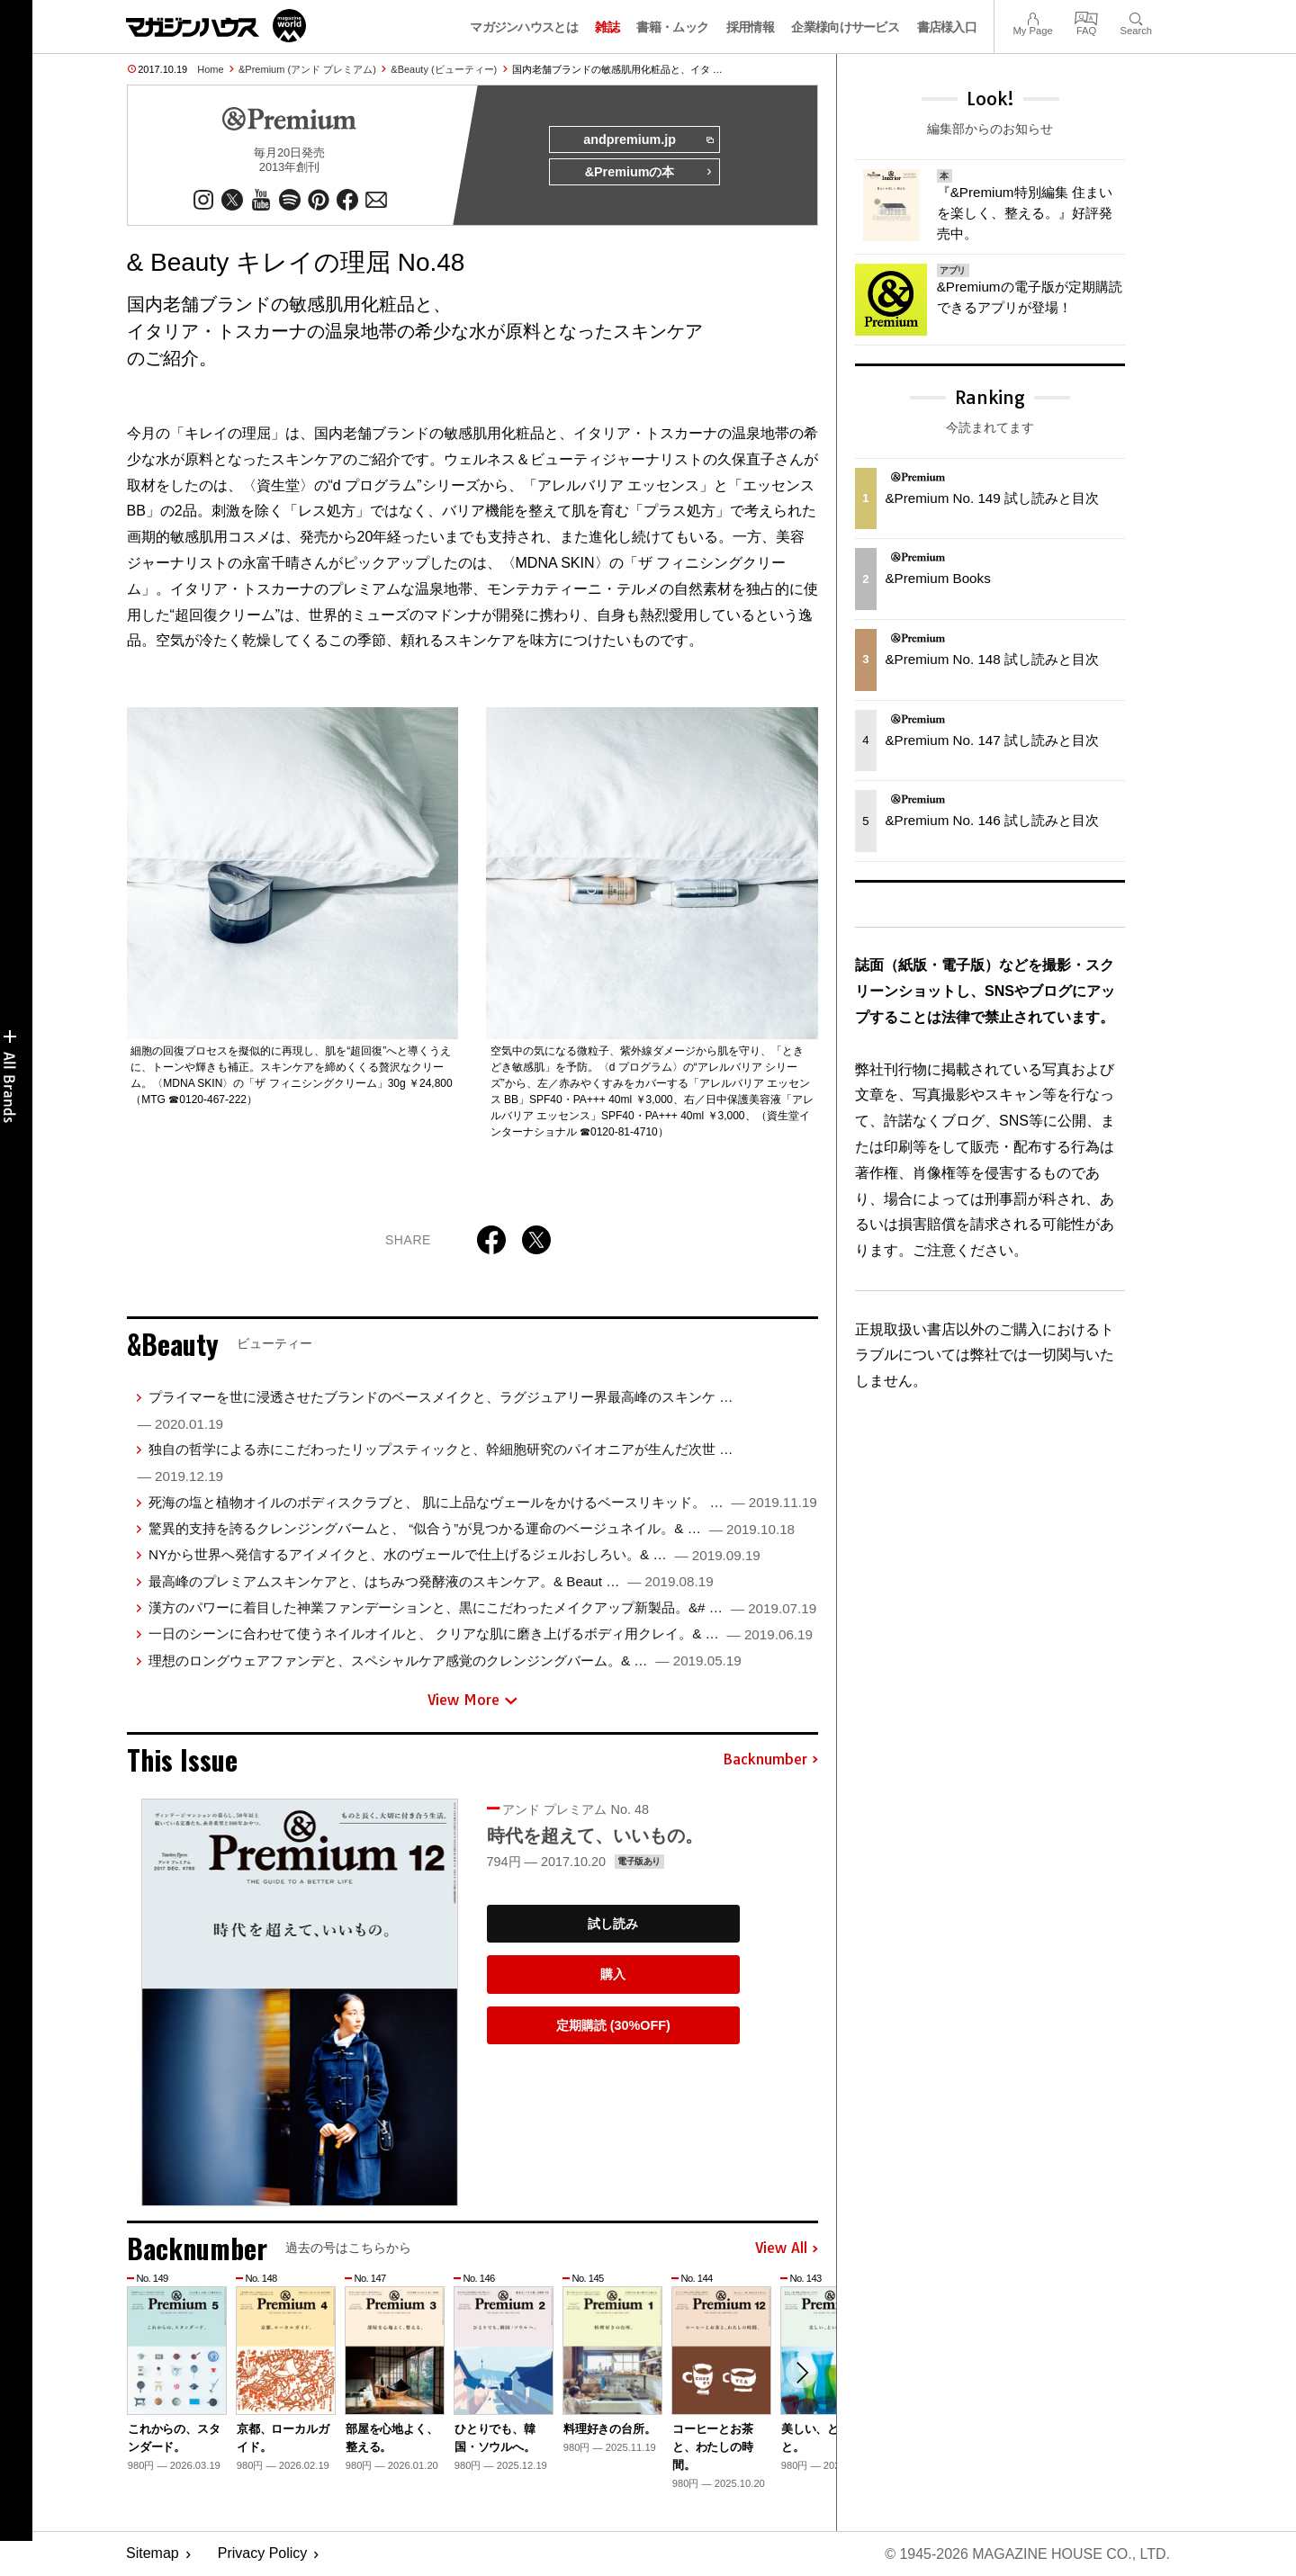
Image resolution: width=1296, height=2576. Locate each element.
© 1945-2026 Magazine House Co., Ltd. (1027, 2554)
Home (210, 69)
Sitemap (152, 2554)
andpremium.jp (647, 140)
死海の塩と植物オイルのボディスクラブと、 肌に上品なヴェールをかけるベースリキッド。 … (482, 1502)
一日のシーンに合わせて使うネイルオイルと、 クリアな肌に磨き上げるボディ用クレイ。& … (480, 1634)
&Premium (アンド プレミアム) (307, 69)
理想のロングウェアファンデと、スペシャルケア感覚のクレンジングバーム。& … (445, 1660)
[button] (802, 2372)
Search (1136, 17)
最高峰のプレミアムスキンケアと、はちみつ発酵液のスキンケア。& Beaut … (431, 1581)
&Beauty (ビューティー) (444, 69)
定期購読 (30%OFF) (613, 2025)
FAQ (1086, 17)
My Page (1032, 17)
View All (786, 2248)
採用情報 (750, 27)
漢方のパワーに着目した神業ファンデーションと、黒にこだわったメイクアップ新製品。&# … (482, 1607)
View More (473, 1701)
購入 (613, 1974)
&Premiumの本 (649, 173)
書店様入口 (947, 27)
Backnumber (770, 1760)
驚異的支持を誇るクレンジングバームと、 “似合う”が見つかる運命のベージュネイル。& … (471, 1528)
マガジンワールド (216, 25)
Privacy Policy (263, 2554)
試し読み (613, 1923)
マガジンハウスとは (524, 27)
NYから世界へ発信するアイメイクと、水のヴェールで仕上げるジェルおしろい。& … (454, 1554)
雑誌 (607, 27)
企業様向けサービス (845, 27)
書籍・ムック (672, 27)
